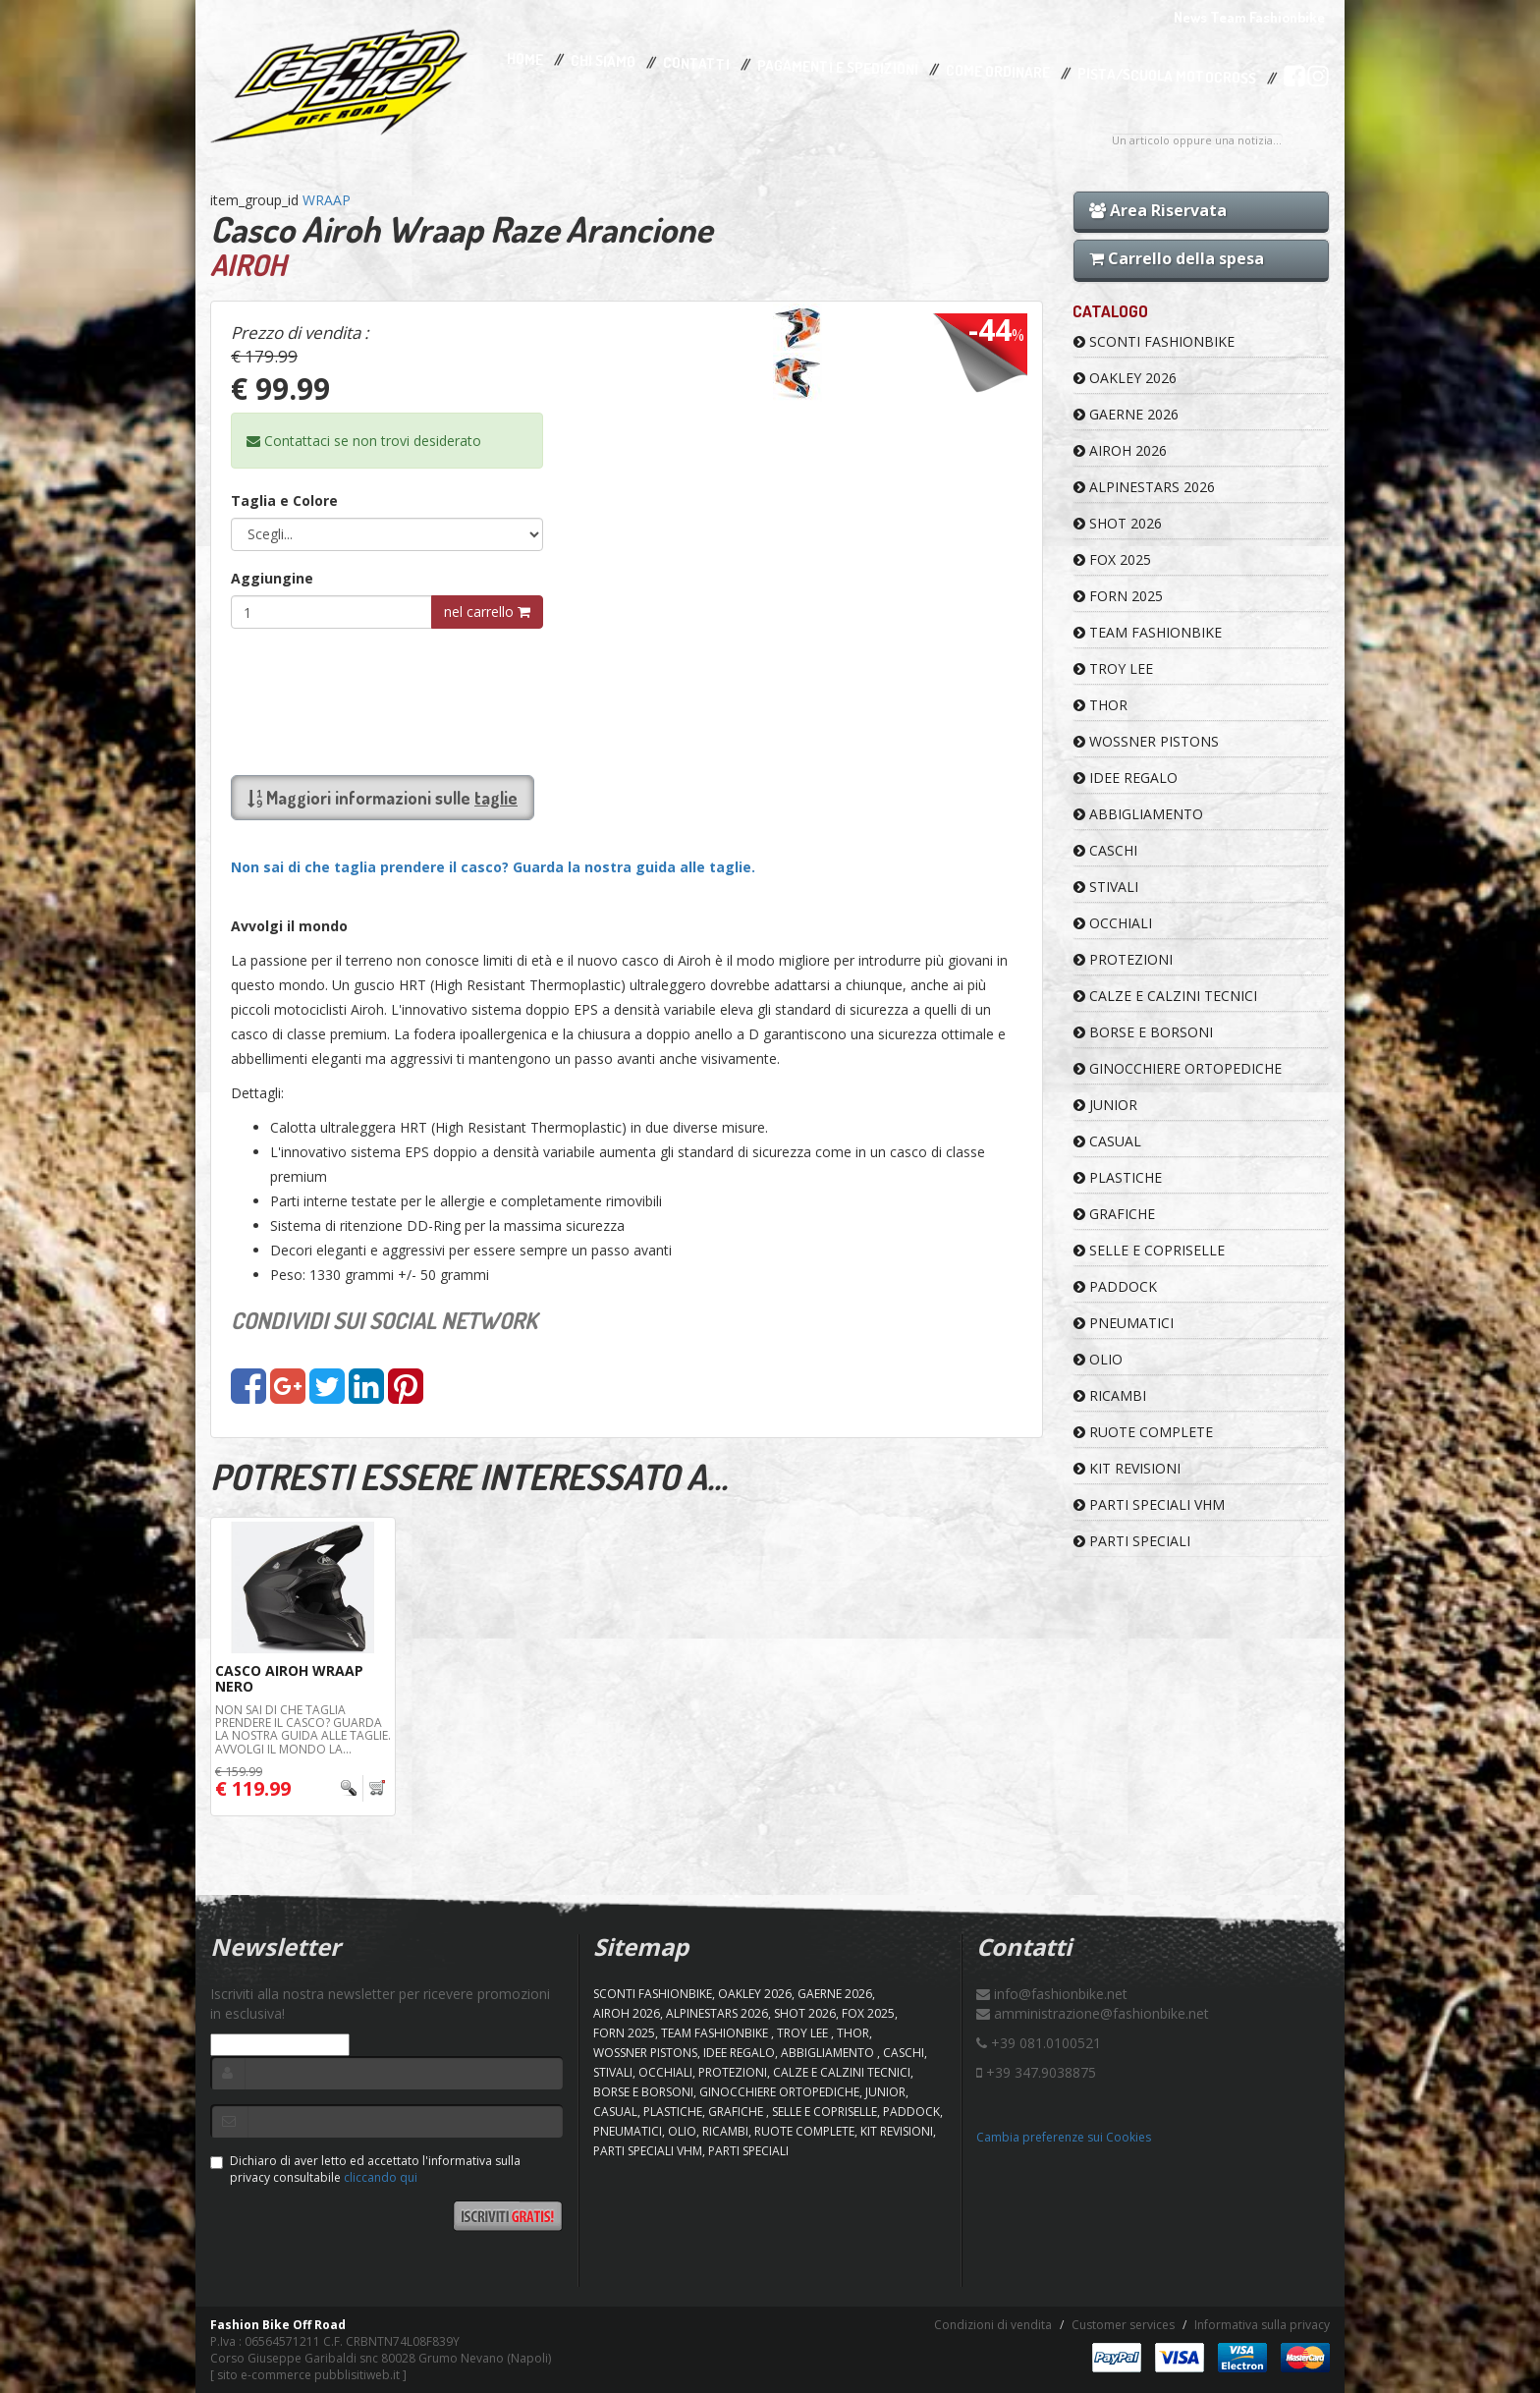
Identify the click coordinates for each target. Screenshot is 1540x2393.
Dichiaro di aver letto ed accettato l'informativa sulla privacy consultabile (365, 2169)
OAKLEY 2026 (1125, 377)
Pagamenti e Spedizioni (837, 67)
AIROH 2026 (1120, 450)
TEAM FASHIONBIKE (1147, 632)
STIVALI (1105, 886)
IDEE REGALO (1125, 777)
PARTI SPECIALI (1131, 1540)
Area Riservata (1158, 210)
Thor (1100, 705)
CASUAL (1107, 1141)
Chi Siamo (603, 61)
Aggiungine (272, 578)
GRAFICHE (1114, 1213)
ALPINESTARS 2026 (1144, 486)
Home (525, 59)
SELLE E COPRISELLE (1149, 1250)
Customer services (1123, 2324)
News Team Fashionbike (1249, 17)
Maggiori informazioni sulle (383, 797)
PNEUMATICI (1123, 1322)
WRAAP (326, 200)
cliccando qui (380, 2177)
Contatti (696, 64)
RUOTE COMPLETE (1143, 1431)
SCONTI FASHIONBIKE (1154, 341)
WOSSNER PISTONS (1146, 741)
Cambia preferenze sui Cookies (1063, 2137)
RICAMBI (1109, 1395)
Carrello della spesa (1176, 258)
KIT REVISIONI (1127, 1468)
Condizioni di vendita (993, 2324)
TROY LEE (1113, 668)
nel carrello (487, 611)
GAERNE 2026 (1126, 414)
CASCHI (1105, 850)
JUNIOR (1105, 1104)
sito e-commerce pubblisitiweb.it (308, 2374)
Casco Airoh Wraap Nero (289, 1678)
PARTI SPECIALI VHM (1149, 1504)
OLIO (1098, 1359)
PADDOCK (1115, 1286)
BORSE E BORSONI (1143, 1032)
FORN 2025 (1118, 595)
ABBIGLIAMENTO (1138, 814)
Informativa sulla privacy (1262, 2324)
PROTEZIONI (1123, 959)
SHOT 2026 (1117, 523)
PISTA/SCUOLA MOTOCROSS (1166, 76)
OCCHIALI (1112, 923)
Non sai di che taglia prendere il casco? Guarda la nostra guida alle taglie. (493, 867)
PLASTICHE (1117, 1177)
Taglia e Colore (284, 500)
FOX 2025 (1112, 559)
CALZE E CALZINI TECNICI (1165, 995)
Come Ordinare (998, 72)
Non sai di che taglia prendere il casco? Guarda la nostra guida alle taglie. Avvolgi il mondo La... (303, 1729)
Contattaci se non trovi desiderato (364, 440)
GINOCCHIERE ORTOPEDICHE (1177, 1068)
